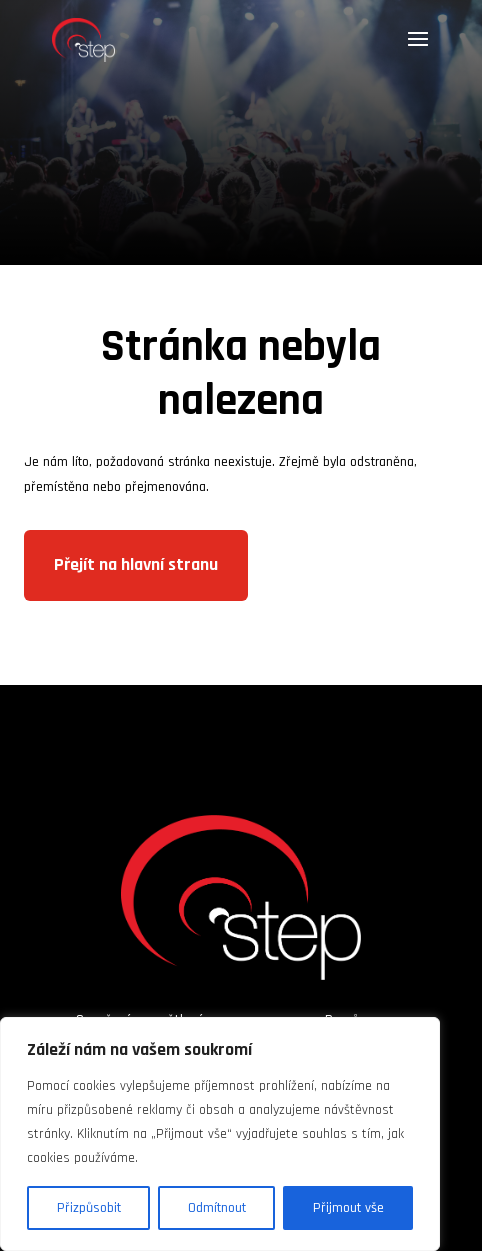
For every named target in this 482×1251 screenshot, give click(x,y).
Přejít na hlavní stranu (136, 564)
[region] (220, 1134)
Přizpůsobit (89, 1208)
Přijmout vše (348, 1208)
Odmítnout (217, 1208)
